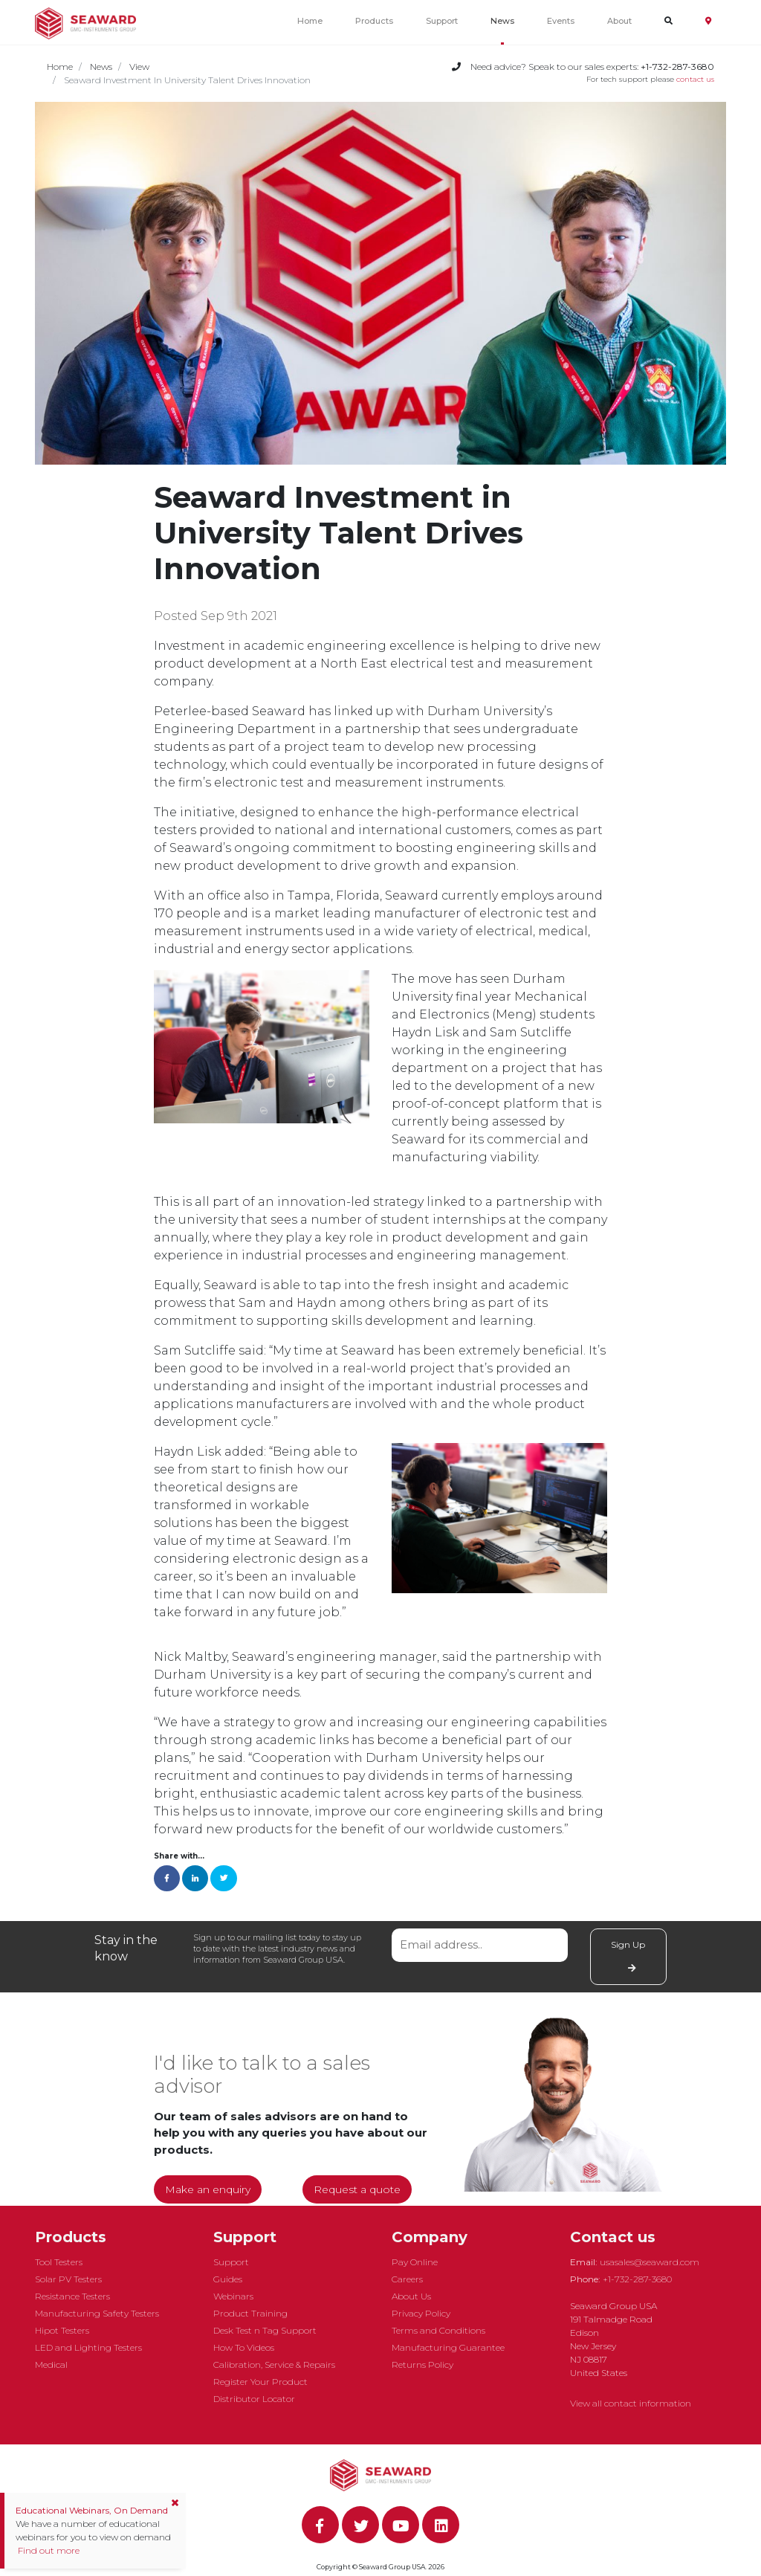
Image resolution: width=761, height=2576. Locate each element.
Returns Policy (422, 2364)
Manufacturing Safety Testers (97, 2313)
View (139, 66)
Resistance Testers (72, 2296)
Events (560, 21)
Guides (227, 2279)
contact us (695, 79)
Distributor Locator (254, 2398)
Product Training (250, 2313)
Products (374, 21)
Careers (407, 2279)
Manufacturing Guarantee (448, 2347)
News (502, 21)
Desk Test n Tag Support (265, 2330)
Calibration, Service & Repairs (274, 2364)
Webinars (233, 2296)
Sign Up (628, 1956)
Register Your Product (260, 2381)
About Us (411, 2296)
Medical (51, 2364)
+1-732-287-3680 (637, 2279)
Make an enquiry (207, 2189)
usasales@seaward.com (649, 2261)
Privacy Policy (421, 2313)
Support (442, 21)
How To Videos (243, 2347)
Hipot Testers (62, 2330)
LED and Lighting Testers (88, 2347)
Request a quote (357, 2189)
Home (310, 21)
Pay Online (415, 2261)
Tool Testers (58, 2261)
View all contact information (630, 2403)
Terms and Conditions (438, 2330)
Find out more (48, 2550)
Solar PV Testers (68, 2279)
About (619, 21)
